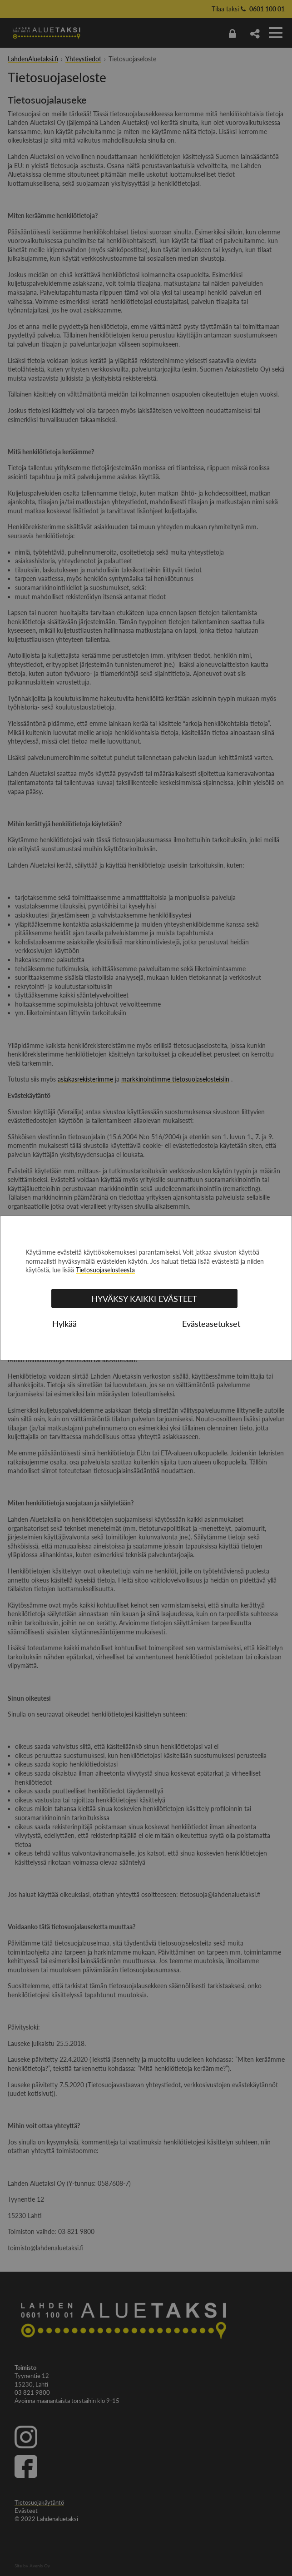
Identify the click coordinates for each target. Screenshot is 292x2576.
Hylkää (64, 1324)
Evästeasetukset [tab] (211, 1324)
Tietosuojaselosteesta (105, 1270)
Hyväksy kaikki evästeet (144, 1299)
